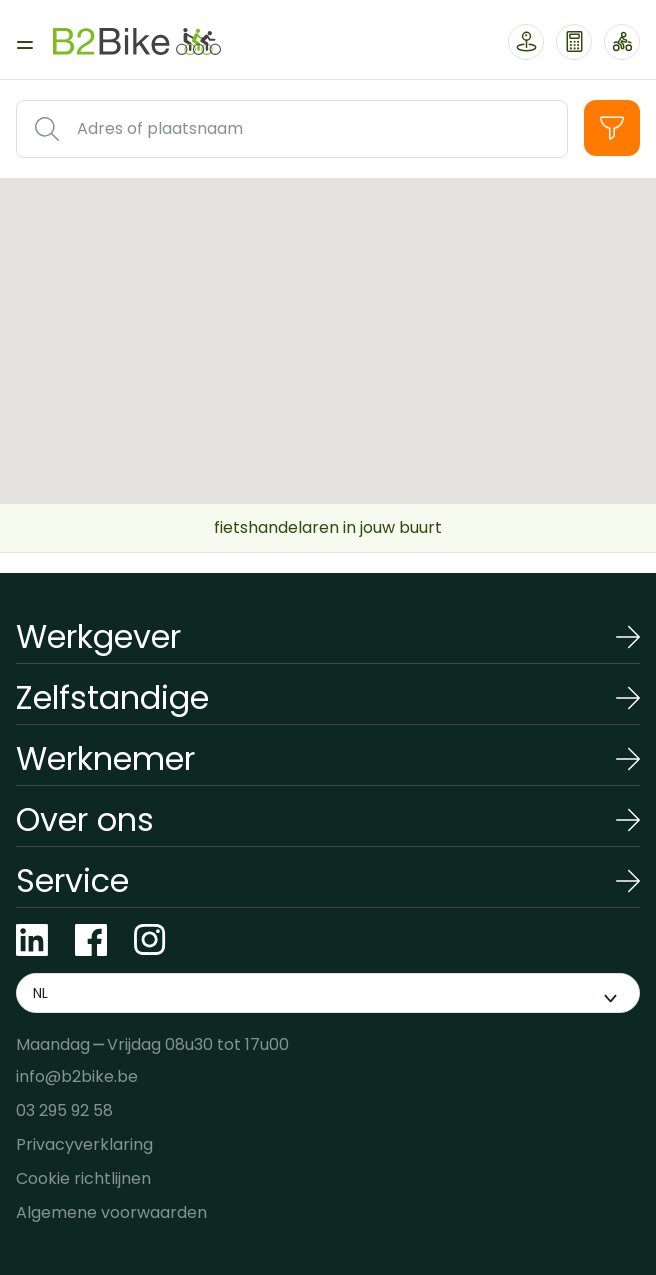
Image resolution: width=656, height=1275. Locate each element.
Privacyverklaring (84, 1144)
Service (72, 880)
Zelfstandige (112, 697)
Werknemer (105, 758)
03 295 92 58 (64, 1110)
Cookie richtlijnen (83, 1178)
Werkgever (98, 636)
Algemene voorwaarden (111, 1212)
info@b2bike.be (77, 1076)
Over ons (85, 819)
